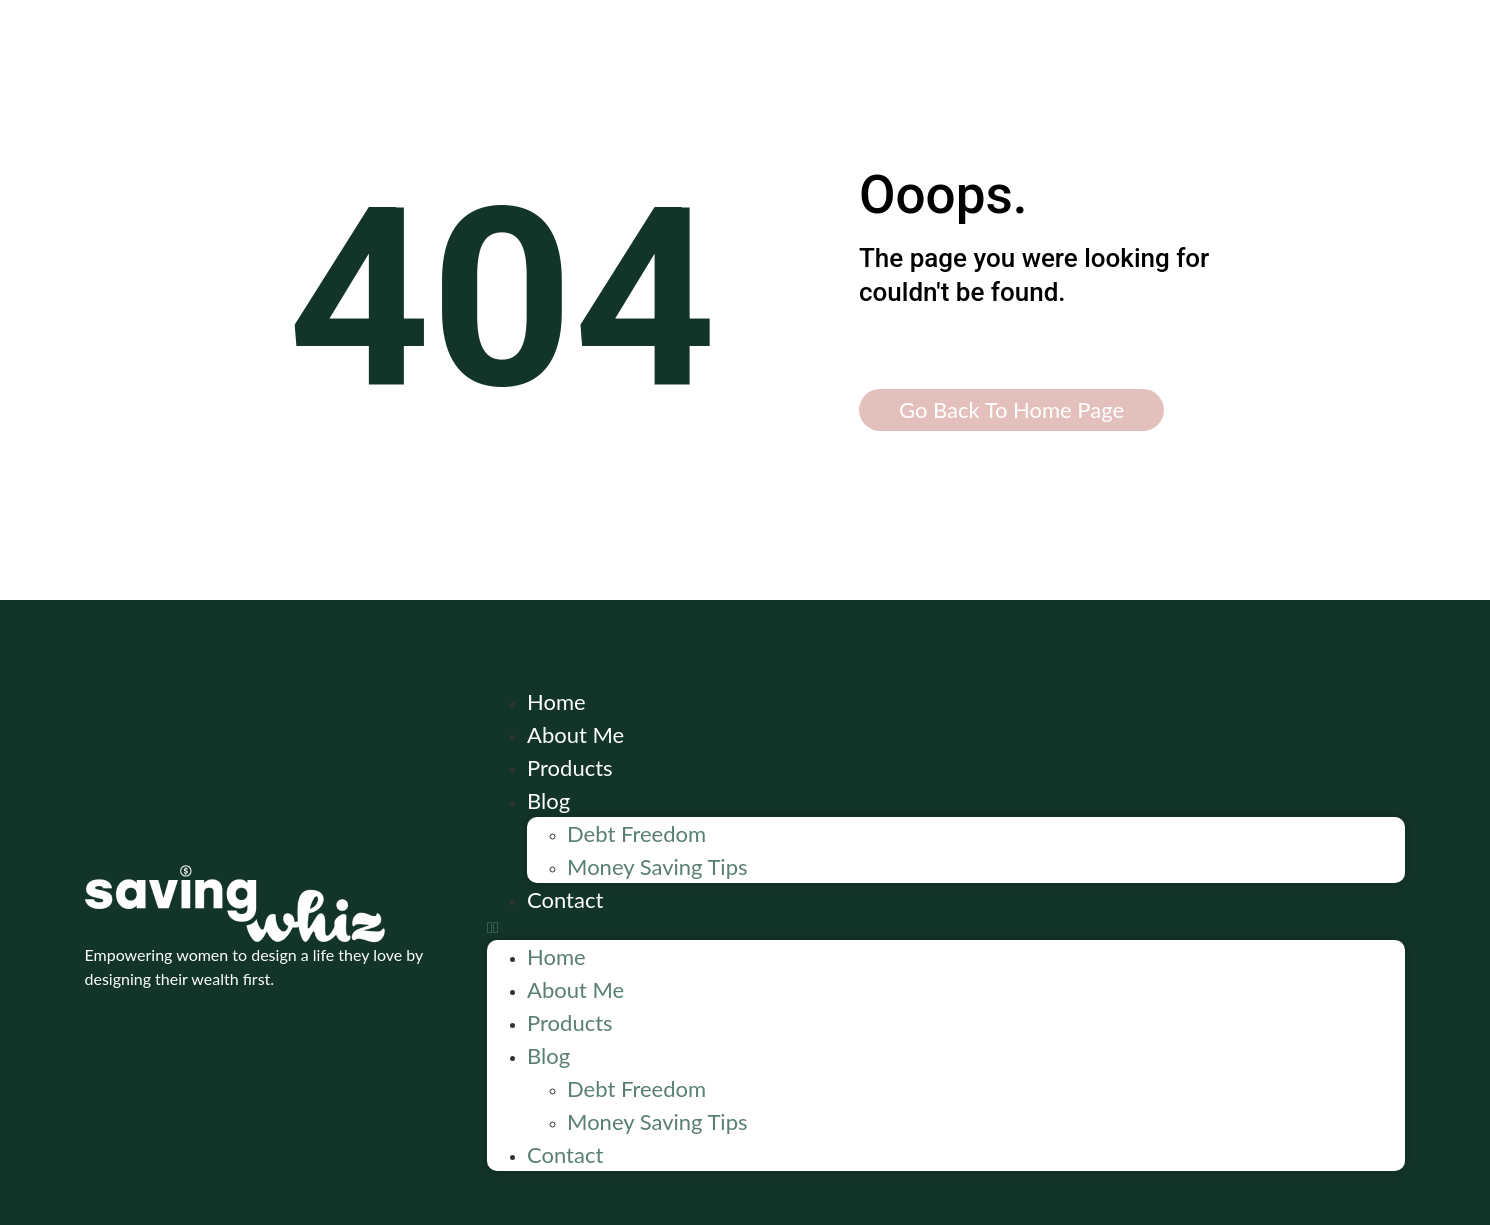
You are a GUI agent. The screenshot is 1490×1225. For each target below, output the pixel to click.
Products (570, 767)
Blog (548, 800)
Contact (565, 899)
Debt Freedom (636, 833)
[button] (946, 928)
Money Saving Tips (657, 866)
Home (556, 701)
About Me (575, 734)
